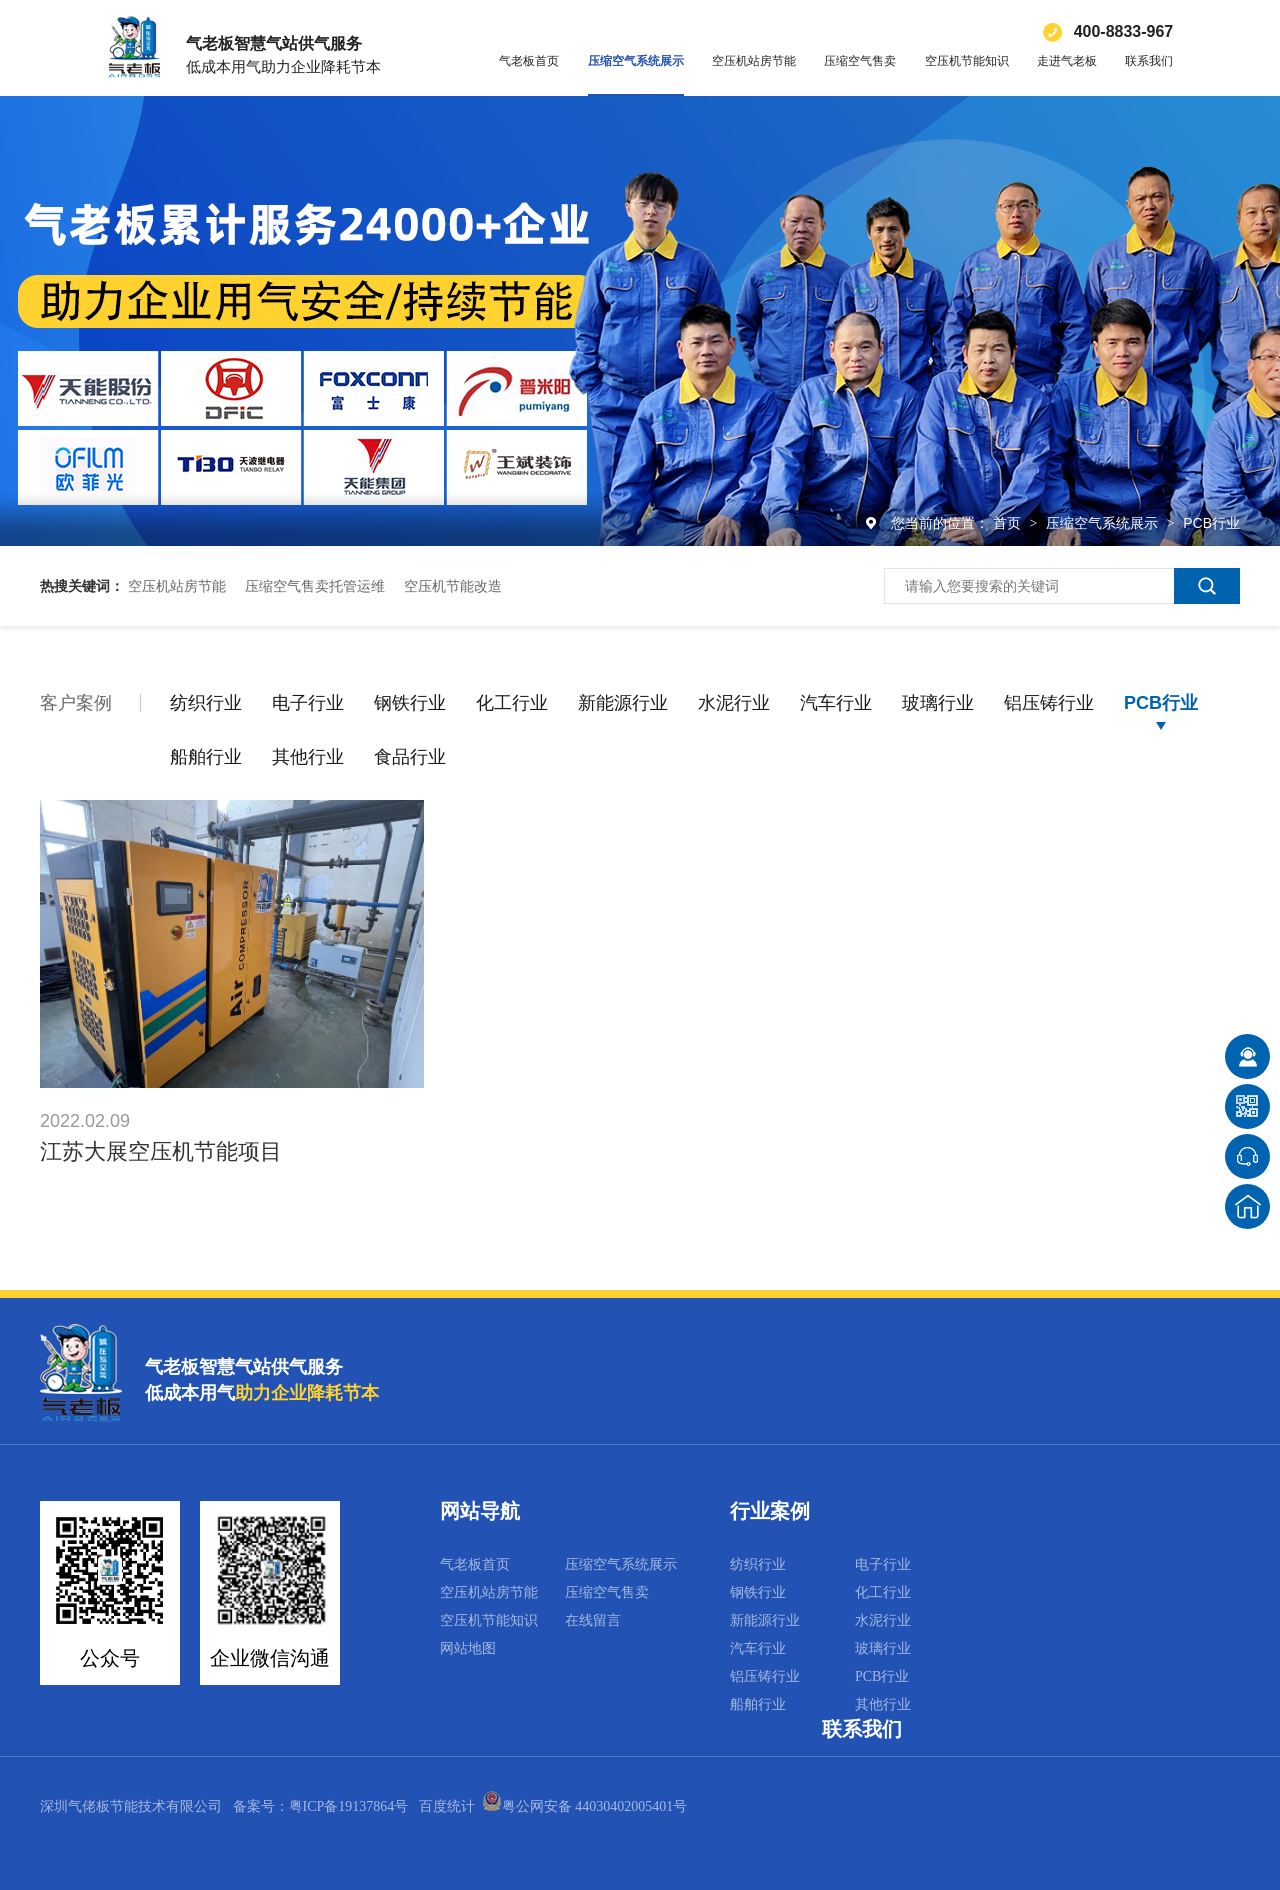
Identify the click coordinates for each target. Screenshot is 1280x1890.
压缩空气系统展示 (636, 61)
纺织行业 (206, 703)
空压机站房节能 (754, 61)
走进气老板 (1067, 61)
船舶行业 (206, 757)
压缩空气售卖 (860, 61)
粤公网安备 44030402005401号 (585, 1806)
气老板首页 (529, 61)
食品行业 (410, 757)
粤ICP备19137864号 (349, 1806)
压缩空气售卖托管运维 (315, 586)
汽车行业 (836, 703)
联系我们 (1149, 61)
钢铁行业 (410, 703)
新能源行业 (623, 703)
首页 (1009, 523)
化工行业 (512, 703)
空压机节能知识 (967, 61)
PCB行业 (1211, 523)
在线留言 (593, 1620)
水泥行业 (734, 703)
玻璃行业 (938, 703)
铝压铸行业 (1049, 703)
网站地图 (468, 1648)
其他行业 (308, 757)
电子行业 (308, 703)
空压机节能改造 (453, 586)
